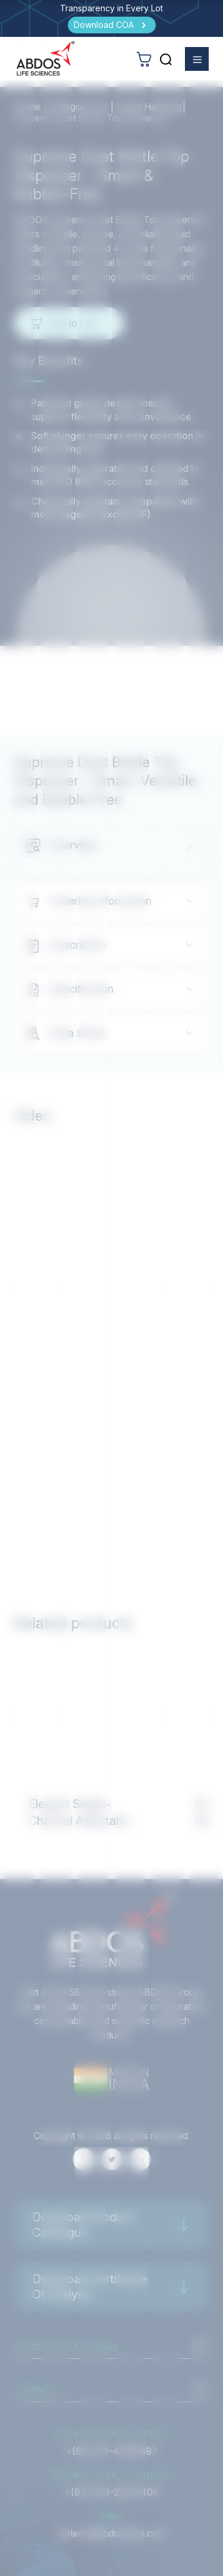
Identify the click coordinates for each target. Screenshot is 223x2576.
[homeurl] (45, 58)
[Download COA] (111, 25)
